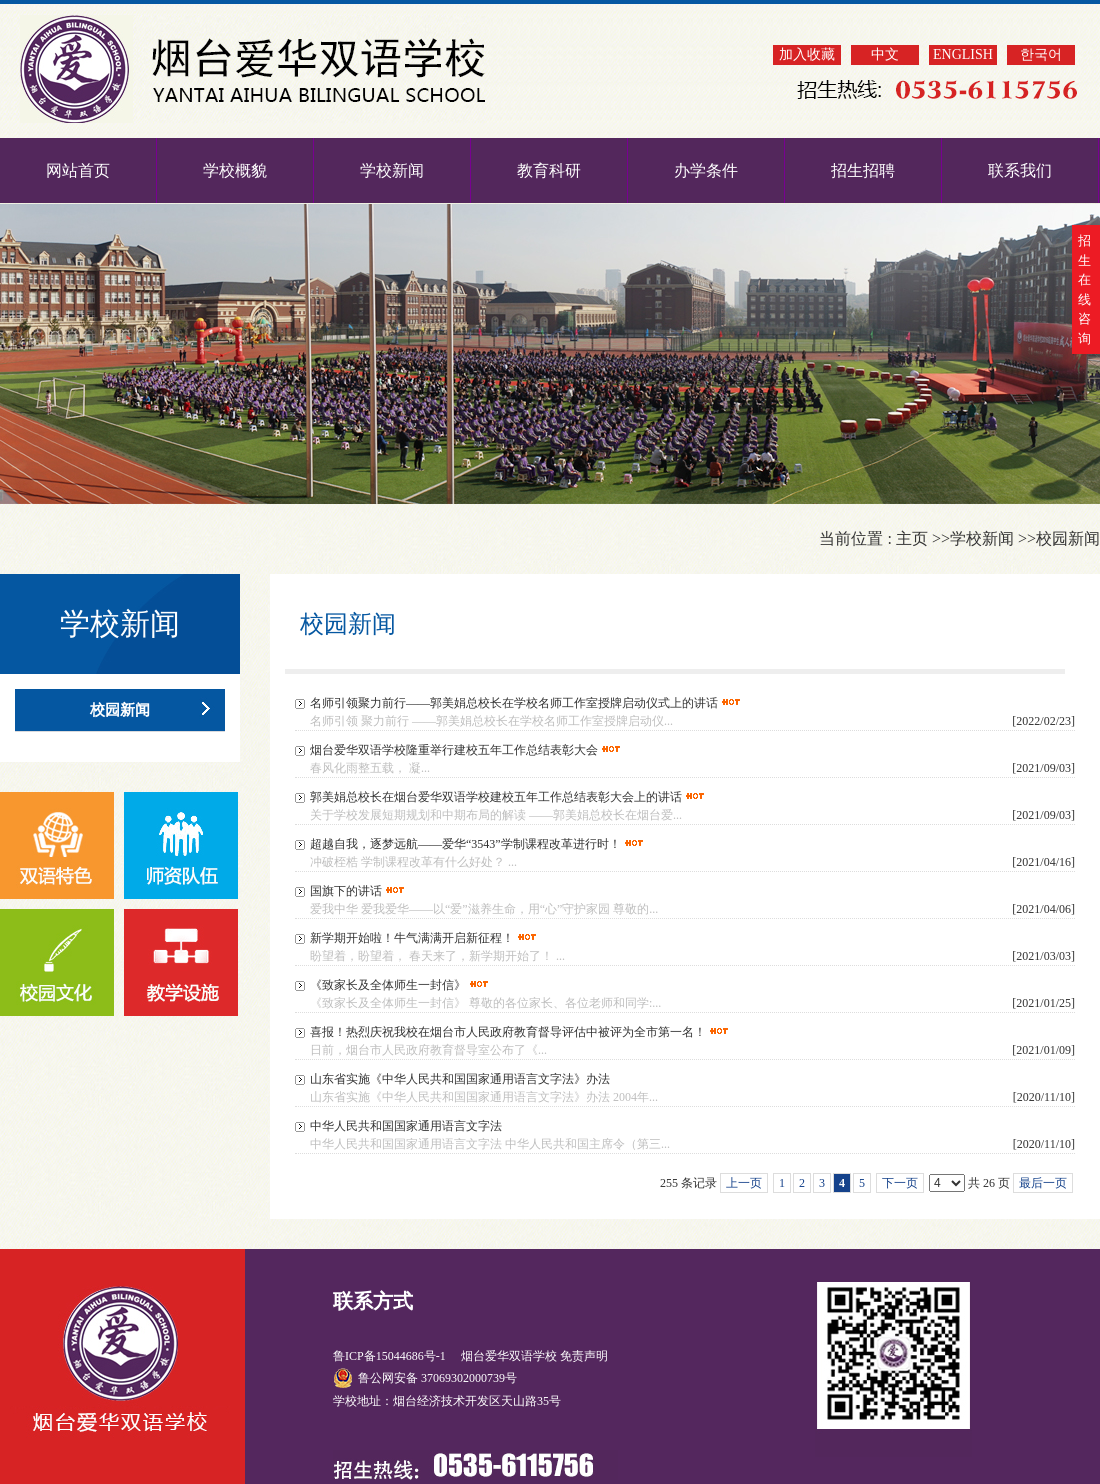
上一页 (744, 1183)
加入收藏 (807, 54)
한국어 (1041, 54)
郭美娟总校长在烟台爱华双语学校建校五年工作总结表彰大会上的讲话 (496, 797)
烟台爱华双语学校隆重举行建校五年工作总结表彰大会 (454, 750)
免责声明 (584, 1356)
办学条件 (706, 170)
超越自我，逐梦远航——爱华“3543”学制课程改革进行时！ (465, 844)
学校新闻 (392, 170)
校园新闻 (1068, 538)
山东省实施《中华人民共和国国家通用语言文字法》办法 (460, 1079)
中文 (885, 54)
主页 (912, 538)
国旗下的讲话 (346, 891)
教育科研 (549, 170)
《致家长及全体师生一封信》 (388, 985)
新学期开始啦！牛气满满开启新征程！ (412, 938)
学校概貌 (235, 170)
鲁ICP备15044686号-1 (391, 1356)
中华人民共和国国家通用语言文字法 (406, 1126)
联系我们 (1020, 170)
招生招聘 (863, 170)
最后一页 (1043, 1183)
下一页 (900, 1183)
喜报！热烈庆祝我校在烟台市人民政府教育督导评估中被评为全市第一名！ (508, 1032)
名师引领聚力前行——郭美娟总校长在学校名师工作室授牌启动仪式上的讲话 (514, 703)
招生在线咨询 (1084, 289)
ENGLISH (963, 54)
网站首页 (78, 170)
